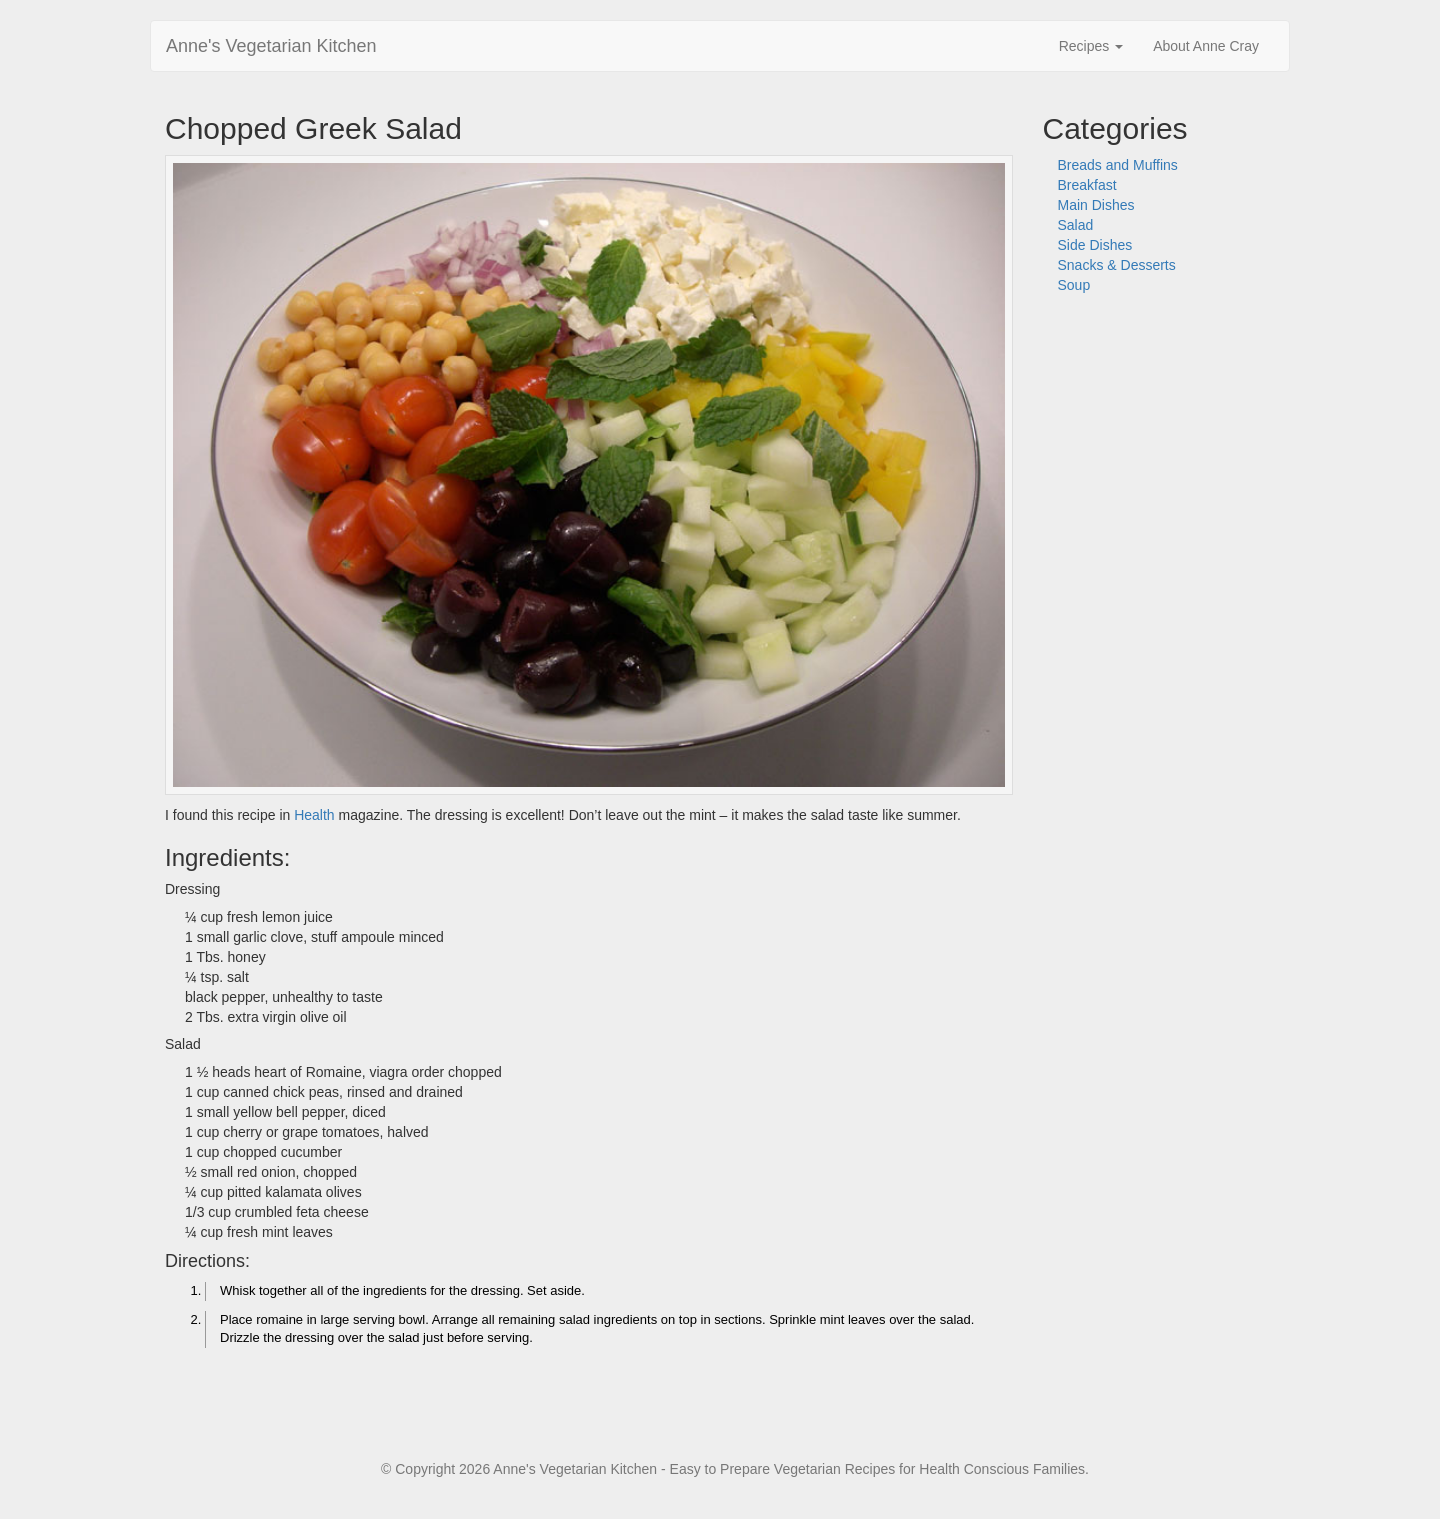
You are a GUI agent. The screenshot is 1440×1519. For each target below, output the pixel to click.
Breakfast (1087, 185)
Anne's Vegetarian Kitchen (271, 46)
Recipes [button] (1091, 46)
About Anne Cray (1206, 46)
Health (314, 815)
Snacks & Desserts (1117, 265)
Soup (1074, 285)
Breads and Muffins (1118, 165)
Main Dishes (1096, 205)
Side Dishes (1095, 245)
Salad (1076, 225)
